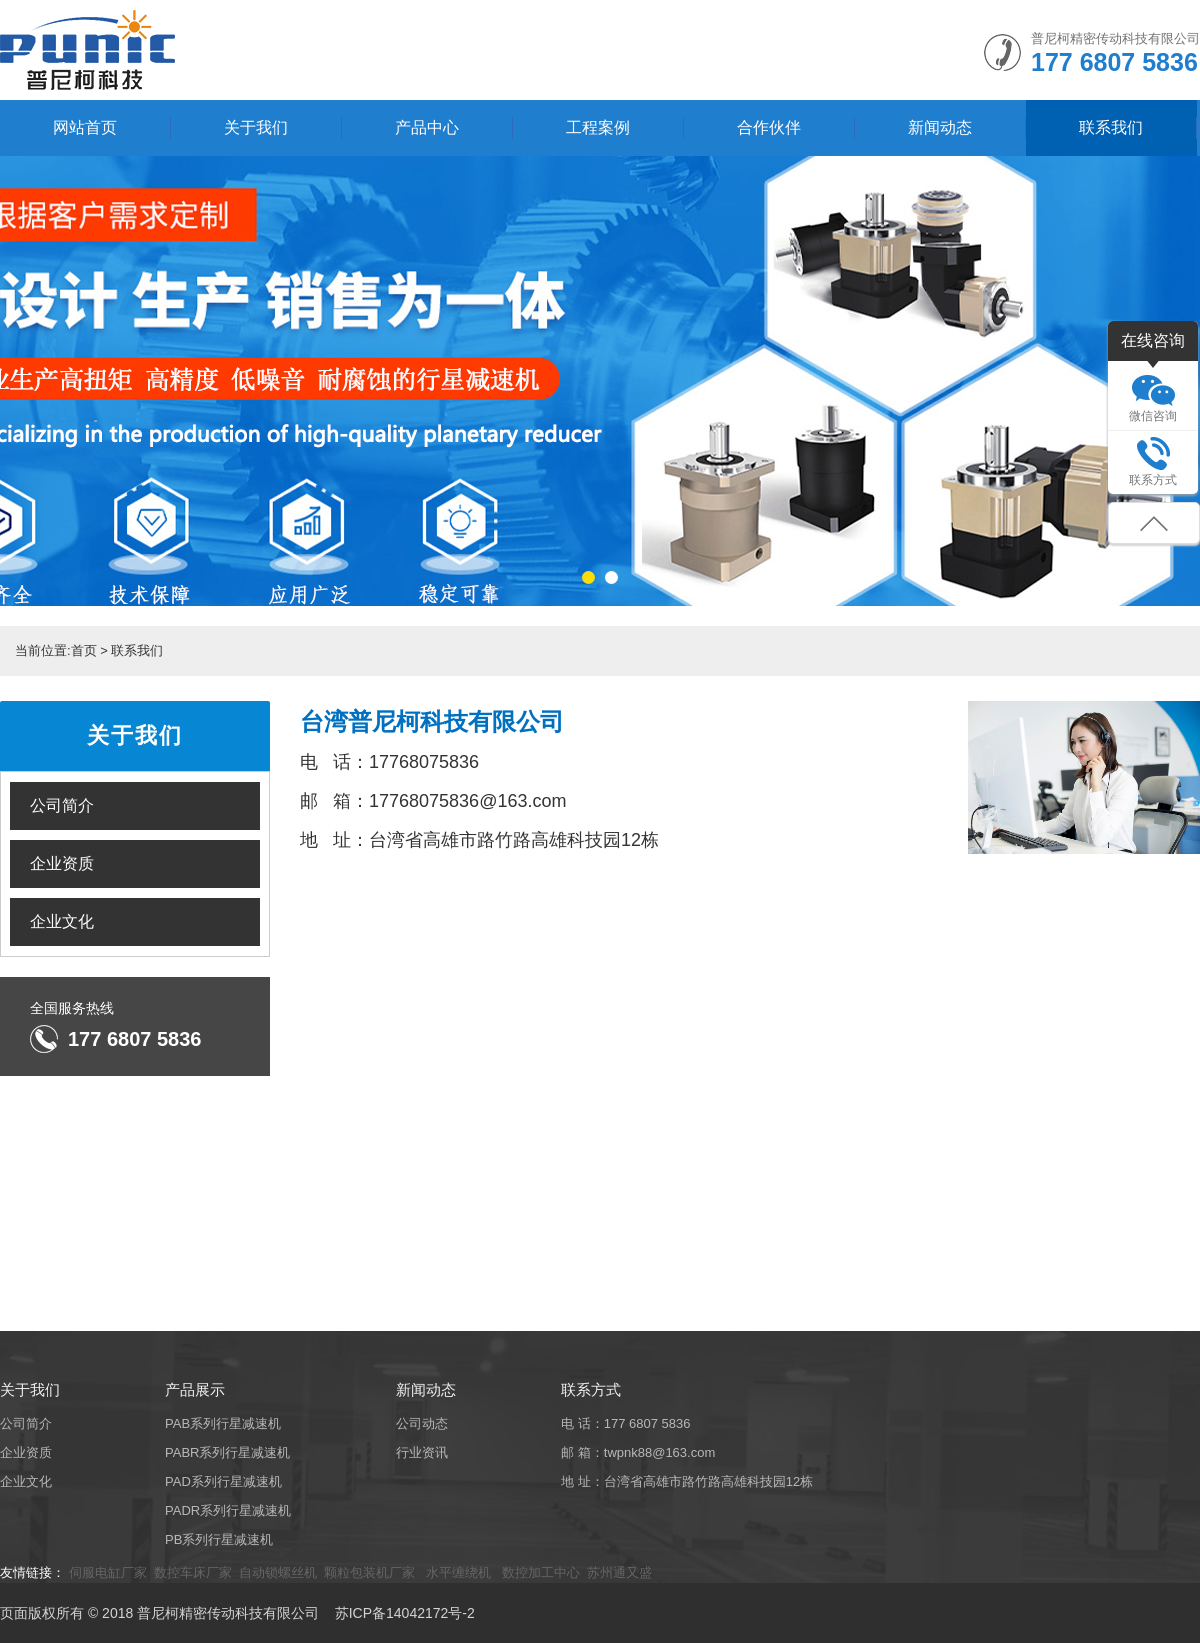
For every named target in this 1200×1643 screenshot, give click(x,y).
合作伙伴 (769, 127)
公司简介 (62, 805)
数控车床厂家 (193, 1572)
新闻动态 (940, 127)
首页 (84, 650)
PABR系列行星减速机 (227, 1452)
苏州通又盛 (619, 1572)
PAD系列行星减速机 (223, 1481)
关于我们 (256, 127)
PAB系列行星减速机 (223, 1423)
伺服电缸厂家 (108, 1572)
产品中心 (427, 127)
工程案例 (598, 127)
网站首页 (85, 127)
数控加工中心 (539, 1572)
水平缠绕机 (458, 1572)
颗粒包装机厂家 (371, 1572)
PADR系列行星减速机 (228, 1510)
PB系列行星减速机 (219, 1539)
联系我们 (1111, 127)
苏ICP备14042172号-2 (405, 1613)
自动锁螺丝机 (278, 1572)
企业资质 (62, 863)
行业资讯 (422, 1452)
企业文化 (62, 921)
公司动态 (422, 1423)
